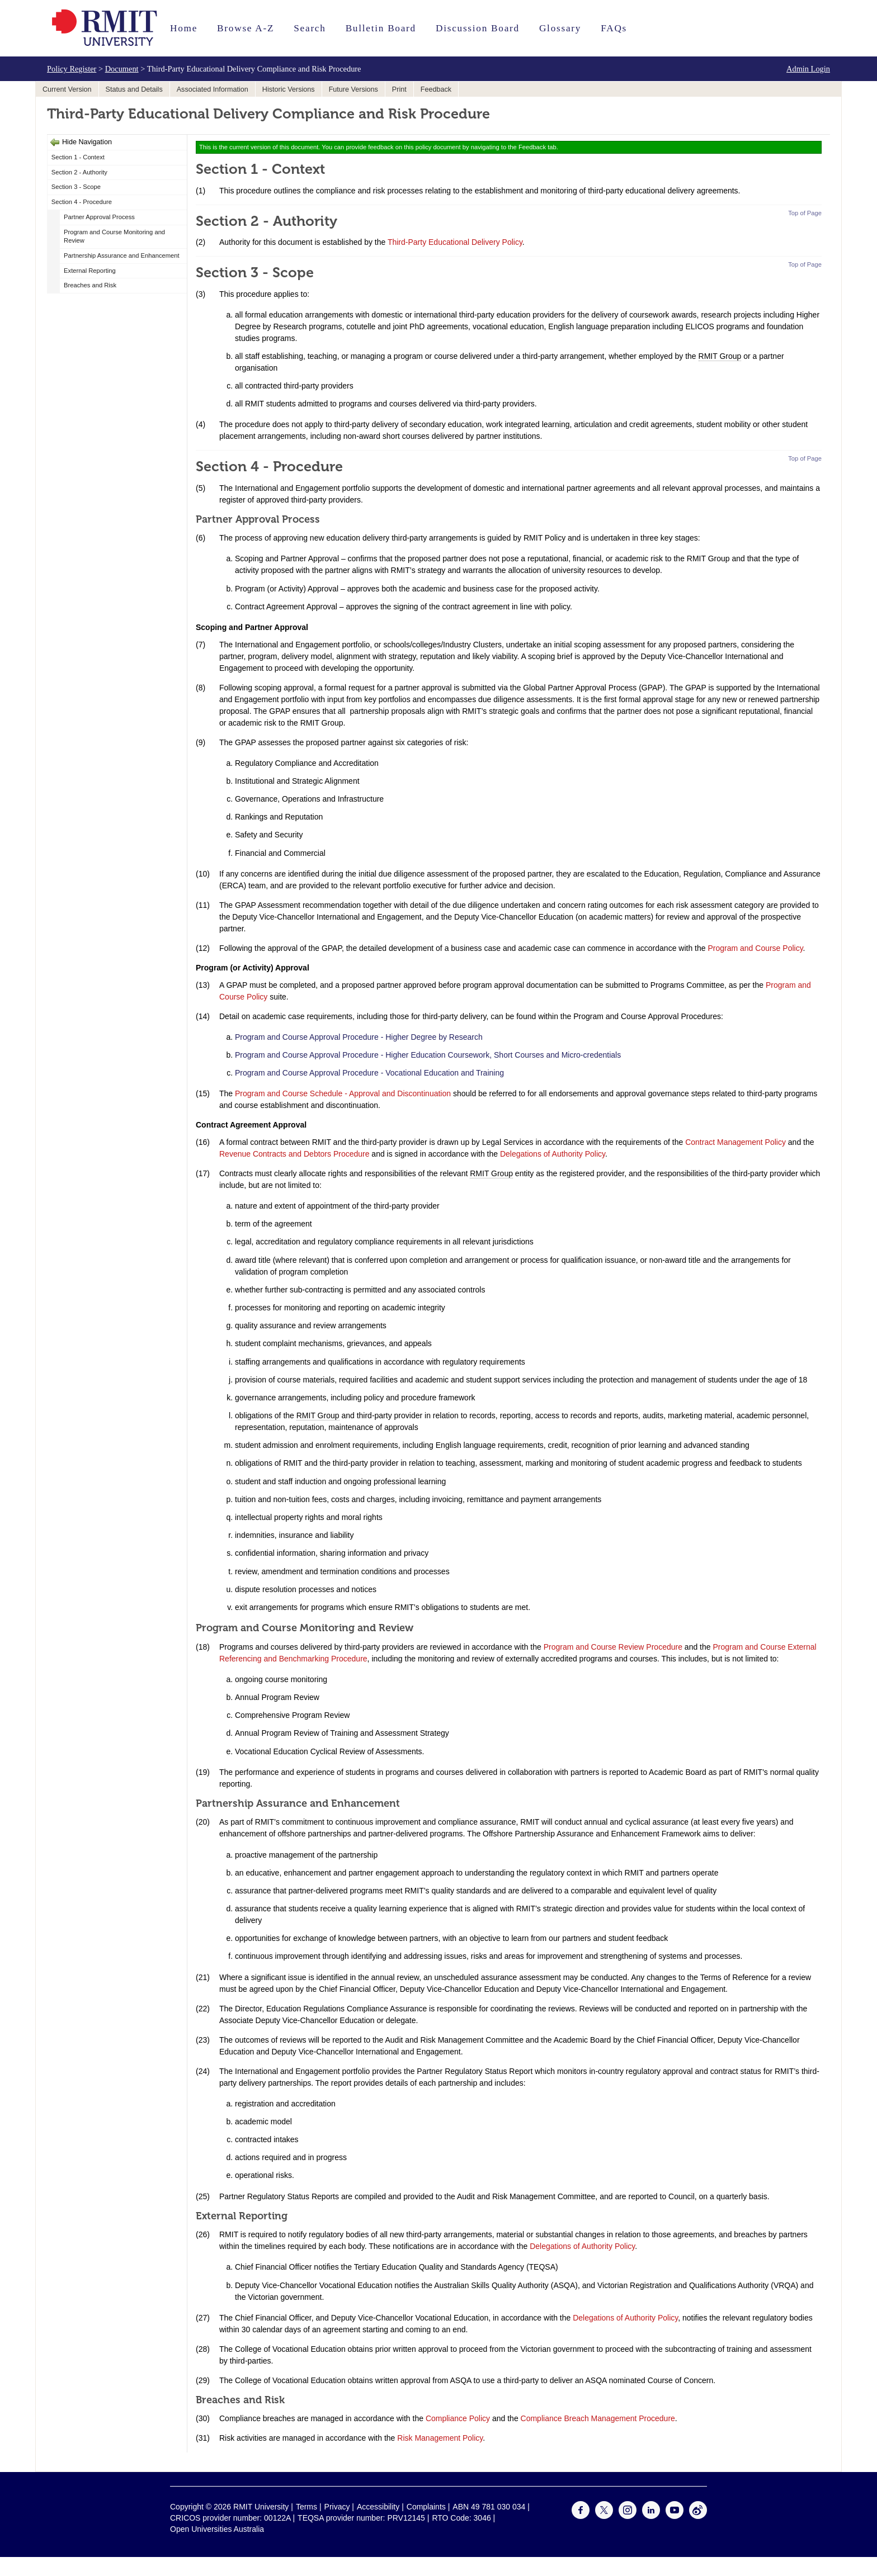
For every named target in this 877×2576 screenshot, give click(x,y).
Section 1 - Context (78, 157)
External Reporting (90, 270)
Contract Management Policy (735, 1142)
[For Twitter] (604, 2516)
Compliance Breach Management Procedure (598, 2418)
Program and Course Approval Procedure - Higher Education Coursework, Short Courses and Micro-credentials (428, 1054)
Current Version (67, 89)
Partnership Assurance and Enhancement (121, 255)
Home (183, 28)
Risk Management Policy (440, 2437)
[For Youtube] (674, 2516)
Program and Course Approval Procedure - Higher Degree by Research (359, 1037)
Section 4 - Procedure (81, 201)
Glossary (560, 28)
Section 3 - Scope (76, 186)
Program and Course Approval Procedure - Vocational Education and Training (369, 1072)
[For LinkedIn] (651, 2516)
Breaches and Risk (90, 285)
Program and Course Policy (755, 948)
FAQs (614, 28)
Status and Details (134, 89)
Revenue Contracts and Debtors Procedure (294, 1153)
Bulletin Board (381, 28)
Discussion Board (478, 28)
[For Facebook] (581, 2516)
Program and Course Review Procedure (613, 1646)
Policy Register (71, 68)
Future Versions (353, 89)
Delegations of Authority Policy (552, 1153)
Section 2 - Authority (79, 172)
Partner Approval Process (99, 217)
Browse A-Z (245, 28)
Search (310, 28)
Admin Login (808, 69)
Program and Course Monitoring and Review (114, 236)
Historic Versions (288, 89)
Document (122, 68)
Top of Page (805, 213)
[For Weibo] (698, 2516)
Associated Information (212, 89)
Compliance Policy (458, 2418)
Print (399, 89)
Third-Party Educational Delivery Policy (455, 242)
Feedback (436, 89)
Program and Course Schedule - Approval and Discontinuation (343, 1093)
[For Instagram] (627, 2516)
